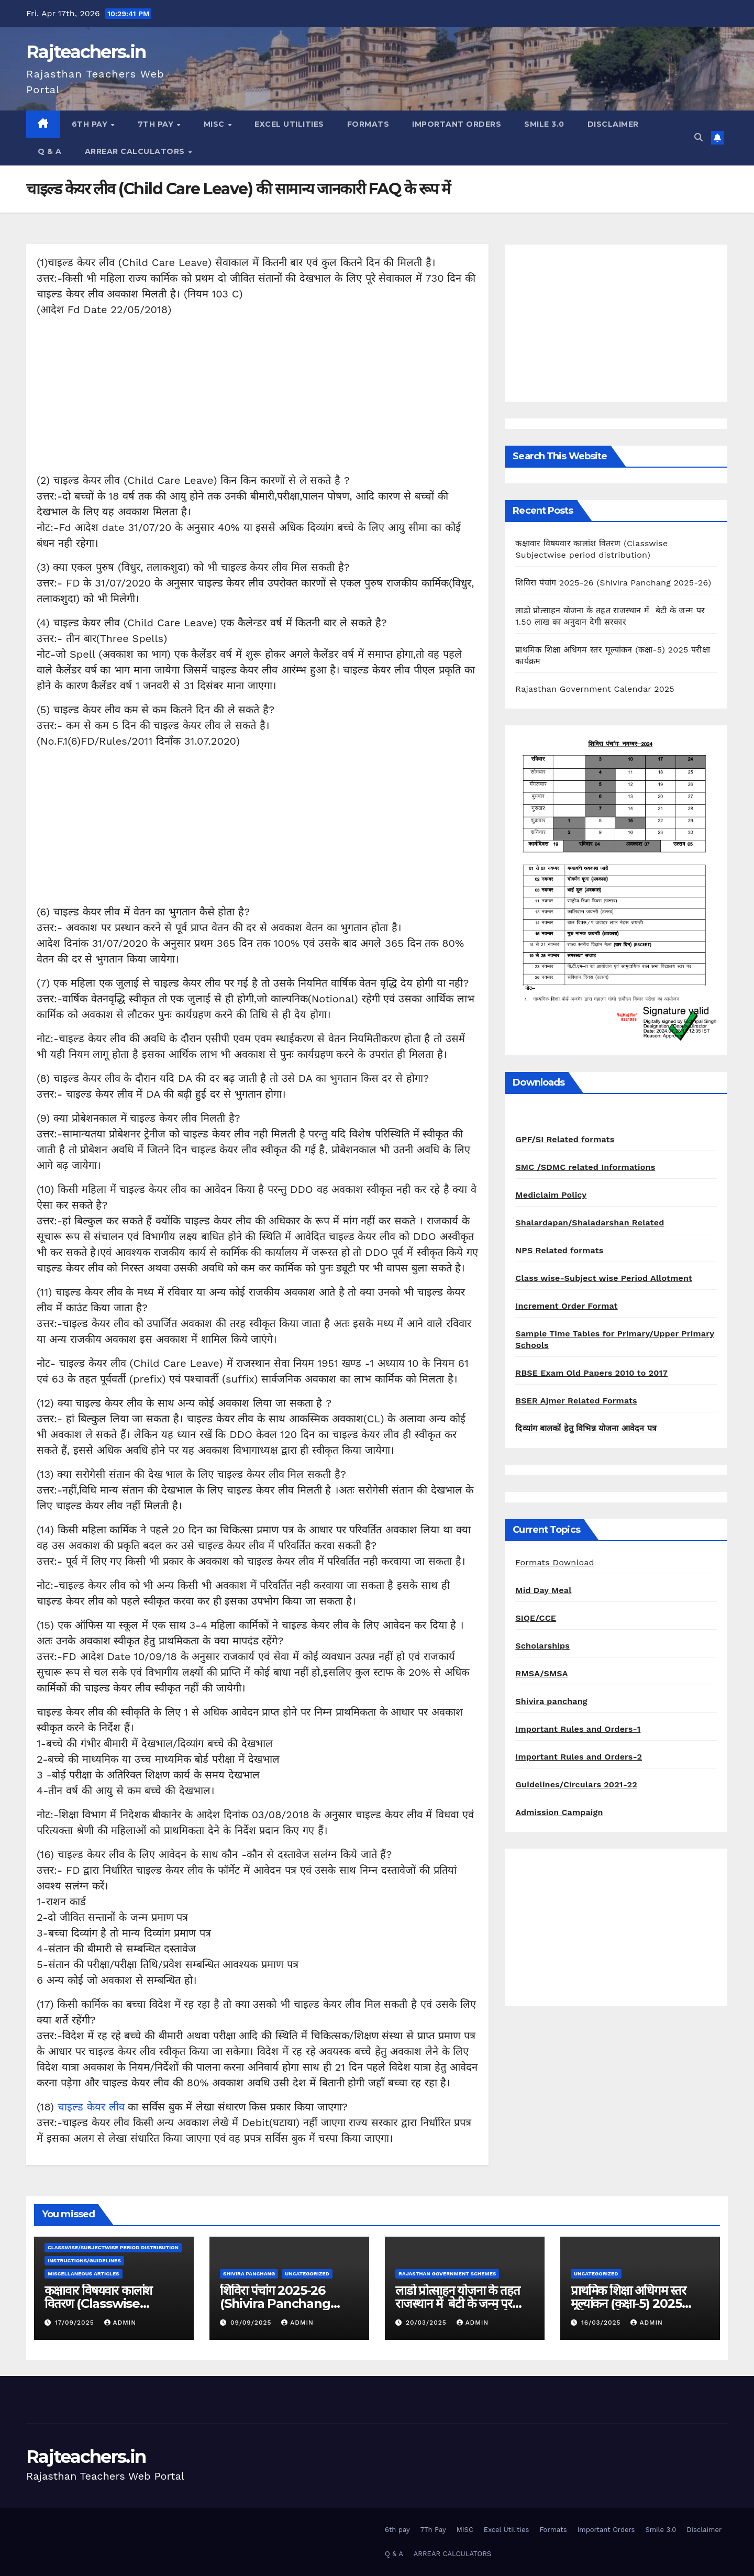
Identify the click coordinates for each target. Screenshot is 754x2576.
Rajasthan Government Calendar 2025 (594, 689)
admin (120, 2322)
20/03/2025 (427, 2322)
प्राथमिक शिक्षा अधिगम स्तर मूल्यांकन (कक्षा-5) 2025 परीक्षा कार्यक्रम (628, 2303)
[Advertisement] (257, 399)
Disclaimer (613, 124)
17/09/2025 (76, 2322)
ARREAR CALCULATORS (136, 151)
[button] (698, 137)
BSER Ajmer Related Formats (576, 1401)
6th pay (91, 124)
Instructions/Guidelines (84, 2260)
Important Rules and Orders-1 (577, 1729)
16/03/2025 (602, 2322)
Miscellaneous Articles (83, 2273)
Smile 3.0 (544, 124)
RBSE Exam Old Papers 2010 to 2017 (591, 1373)
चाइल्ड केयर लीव (91, 2106)
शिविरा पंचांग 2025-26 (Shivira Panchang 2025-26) (613, 583)
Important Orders (456, 124)
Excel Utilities (289, 124)
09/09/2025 (252, 2322)
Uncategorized (307, 2273)
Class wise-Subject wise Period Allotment (603, 1278)
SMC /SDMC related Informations (585, 1167)
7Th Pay (157, 124)
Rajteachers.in (86, 52)
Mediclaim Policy (550, 1195)
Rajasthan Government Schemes (447, 2273)
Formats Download (554, 1562)
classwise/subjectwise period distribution (113, 2247)
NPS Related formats (559, 1250)
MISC (215, 124)
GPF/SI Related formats (564, 1139)
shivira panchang (249, 2273)
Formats (368, 124)
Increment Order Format (566, 1306)
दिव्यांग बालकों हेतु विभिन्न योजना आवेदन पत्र (586, 1428)
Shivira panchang (551, 1701)
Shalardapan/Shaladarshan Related (589, 1223)
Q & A (50, 151)
